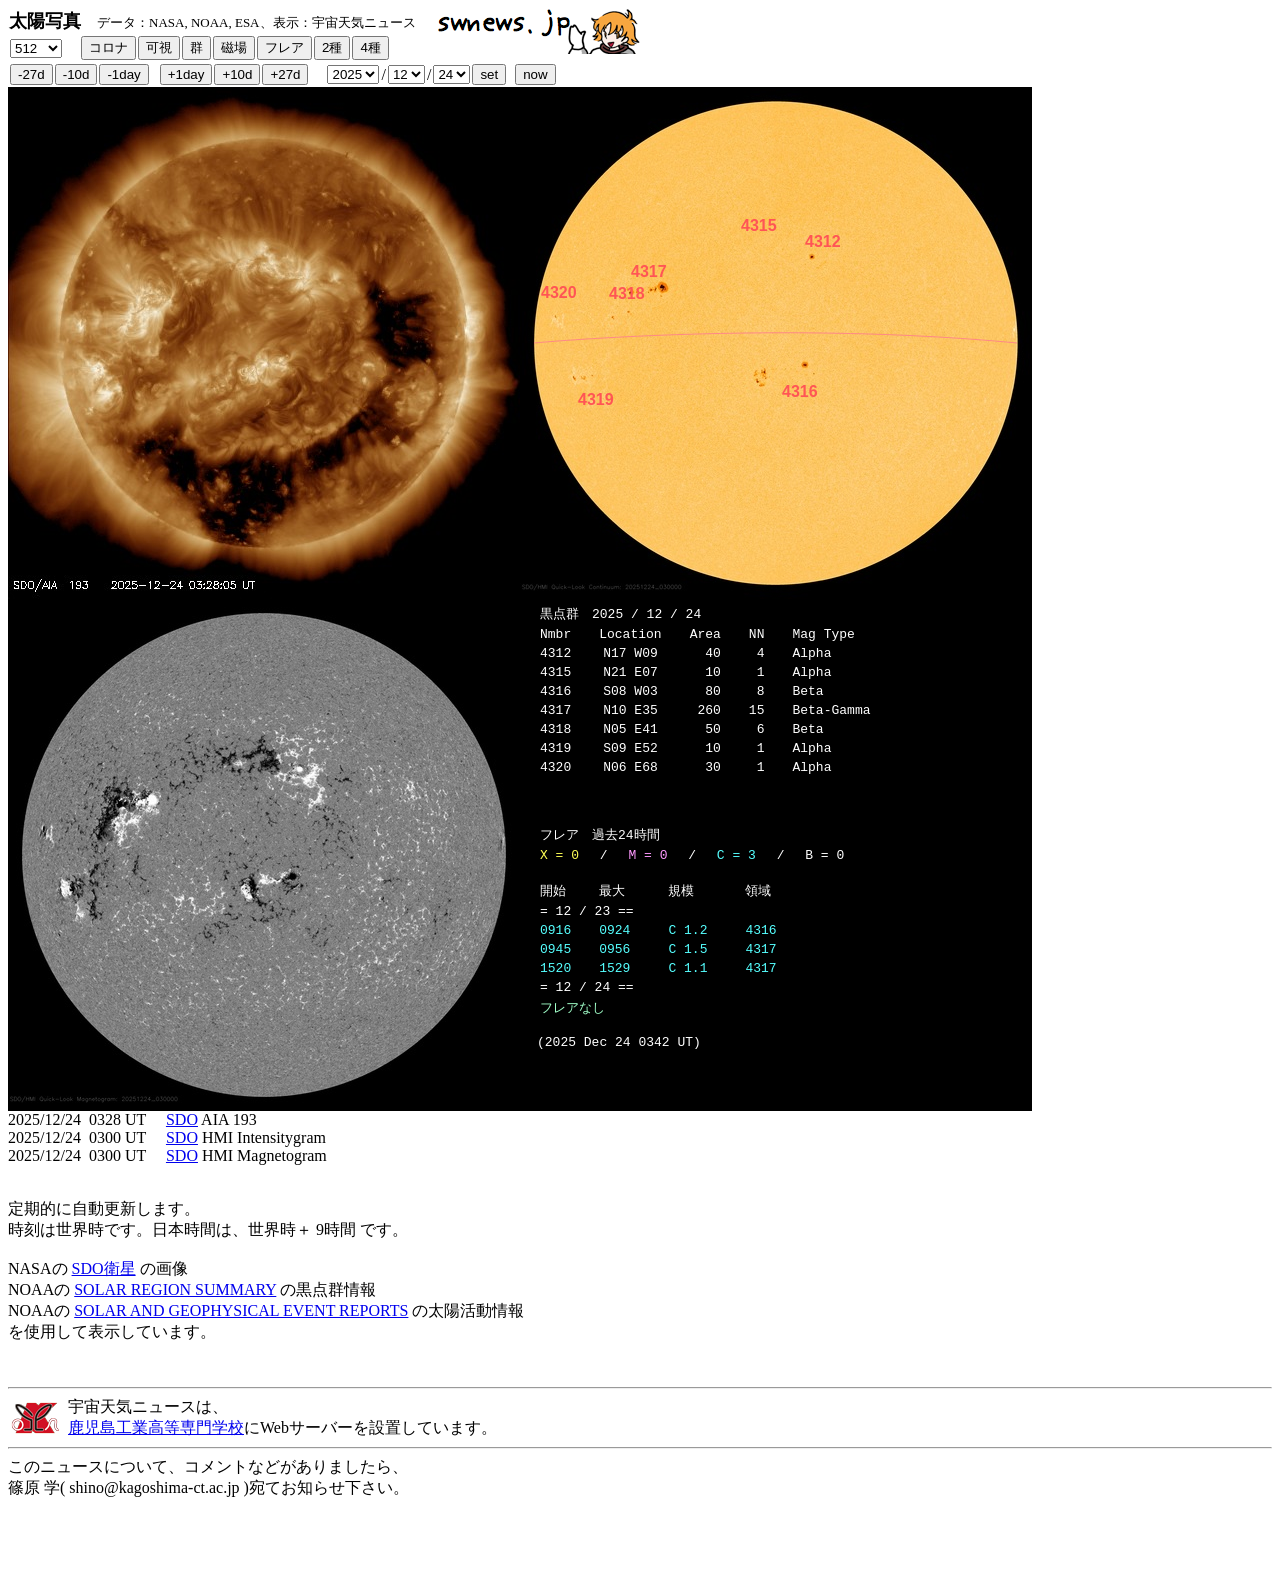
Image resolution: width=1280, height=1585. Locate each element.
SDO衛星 (104, 1292)
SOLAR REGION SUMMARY (175, 1313)
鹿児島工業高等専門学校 (156, 1451)
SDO (182, 1143)
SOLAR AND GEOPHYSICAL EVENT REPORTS (241, 1334)
